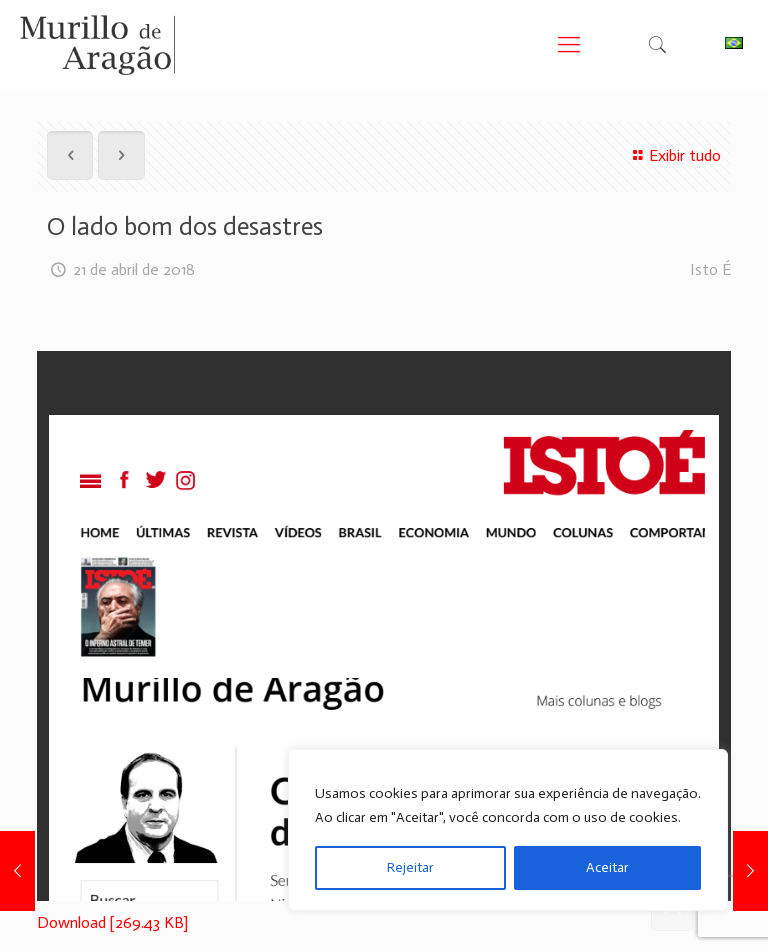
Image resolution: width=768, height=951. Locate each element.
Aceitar (607, 867)
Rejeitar (410, 867)
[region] (508, 830)
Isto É (710, 269)
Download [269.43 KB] (112, 922)
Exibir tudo (674, 155)
